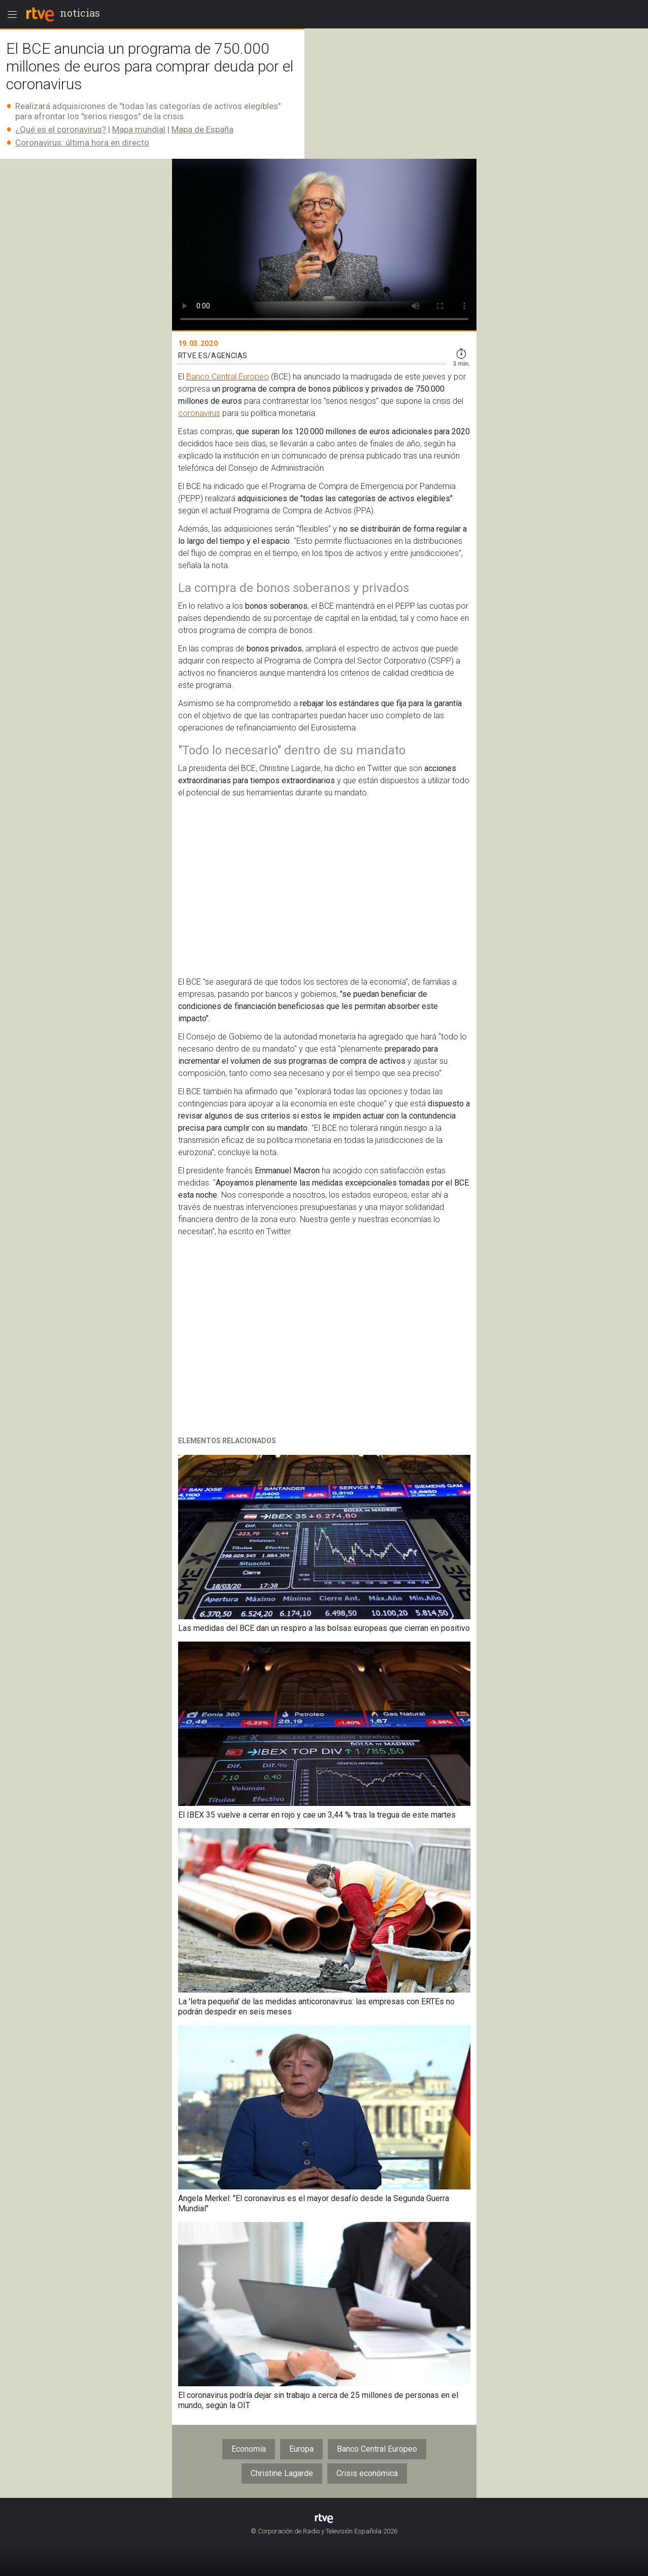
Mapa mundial (138, 129)
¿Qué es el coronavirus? (60, 129)
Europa (301, 2449)
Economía (248, 2449)
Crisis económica (367, 2473)
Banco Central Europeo (227, 376)
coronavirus (199, 413)
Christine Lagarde (282, 2473)
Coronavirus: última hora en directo (82, 142)
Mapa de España (202, 129)
